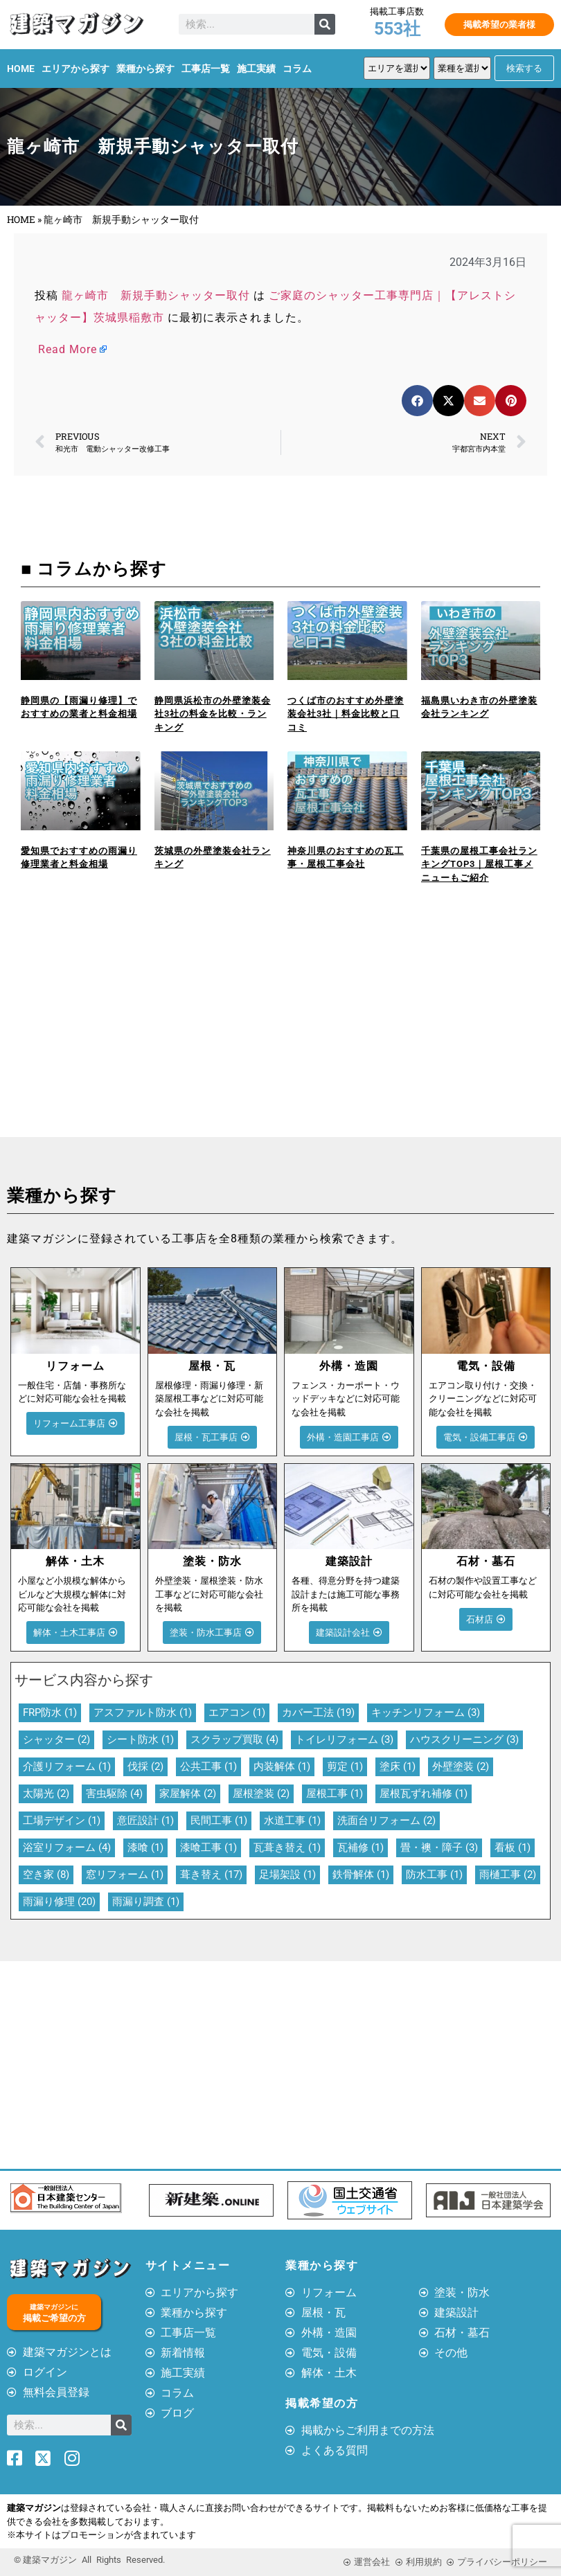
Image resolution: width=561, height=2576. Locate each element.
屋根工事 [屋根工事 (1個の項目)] (334, 1793)
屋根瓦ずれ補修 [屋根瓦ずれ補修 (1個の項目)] (423, 1793)
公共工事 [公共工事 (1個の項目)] (208, 1766)
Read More (67, 349)
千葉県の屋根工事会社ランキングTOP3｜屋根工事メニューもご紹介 (479, 864)
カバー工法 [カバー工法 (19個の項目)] (318, 1712)
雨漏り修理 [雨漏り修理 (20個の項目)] (59, 1901)
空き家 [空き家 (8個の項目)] (46, 1874)
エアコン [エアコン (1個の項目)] (236, 1712)
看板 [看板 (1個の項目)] (513, 1847)
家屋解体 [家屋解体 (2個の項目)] (187, 1793)
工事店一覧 (205, 68)
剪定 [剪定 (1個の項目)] (345, 1766)
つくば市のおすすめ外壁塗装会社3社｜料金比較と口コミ (345, 714)
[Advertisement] (140, 1033)
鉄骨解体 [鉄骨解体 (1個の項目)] (360, 1874)
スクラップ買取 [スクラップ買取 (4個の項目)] (234, 1739)
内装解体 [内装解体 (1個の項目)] (281, 1766)
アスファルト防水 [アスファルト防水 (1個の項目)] (142, 1712)
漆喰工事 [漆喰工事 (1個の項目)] (208, 1847)
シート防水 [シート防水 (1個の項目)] (140, 1739)
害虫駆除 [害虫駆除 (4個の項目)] (114, 1793)
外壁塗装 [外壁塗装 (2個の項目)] (460, 1766)
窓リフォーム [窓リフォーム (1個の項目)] (124, 1874)
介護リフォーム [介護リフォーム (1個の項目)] (67, 1766)
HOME (21, 68)
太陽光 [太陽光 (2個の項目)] (46, 1793)
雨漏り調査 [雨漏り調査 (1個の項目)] (145, 1901)
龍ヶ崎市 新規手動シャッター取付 (156, 295)
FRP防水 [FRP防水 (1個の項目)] (50, 1712)
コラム (297, 68)
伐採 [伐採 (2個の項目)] (145, 1766)
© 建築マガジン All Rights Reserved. (89, 2560)
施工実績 (256, 68)
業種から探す (145, 68)
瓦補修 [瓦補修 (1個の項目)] (360, 1847)
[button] (417, 400)
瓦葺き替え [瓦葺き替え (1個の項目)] (287, 1847)
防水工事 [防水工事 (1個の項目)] (434, 1874)
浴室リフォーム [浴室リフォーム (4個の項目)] (67, 1847)
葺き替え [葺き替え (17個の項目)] (211, 1874)
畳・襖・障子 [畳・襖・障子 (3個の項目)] (439, 1847)
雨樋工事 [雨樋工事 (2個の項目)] (507, 1874)
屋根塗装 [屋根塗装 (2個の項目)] (261, 1793)
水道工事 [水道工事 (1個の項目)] (292, 1820)
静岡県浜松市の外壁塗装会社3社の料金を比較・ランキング (212, 714)
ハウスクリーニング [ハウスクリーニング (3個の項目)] (464, 1739)
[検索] (324, 24)
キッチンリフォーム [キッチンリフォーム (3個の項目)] (425, 1712)
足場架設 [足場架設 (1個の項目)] (287, 1874)
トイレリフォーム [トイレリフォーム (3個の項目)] (344, 1739)
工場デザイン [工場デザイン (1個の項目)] (61, 1820)
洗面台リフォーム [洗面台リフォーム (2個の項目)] (386, 1820)
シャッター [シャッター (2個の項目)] (56, 1739)
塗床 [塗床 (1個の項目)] (398, 1766)
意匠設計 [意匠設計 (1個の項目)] (145, 1820)
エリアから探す (75, 68)
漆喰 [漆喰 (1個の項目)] (145, 1847)
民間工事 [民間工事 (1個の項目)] (218, 1820)
